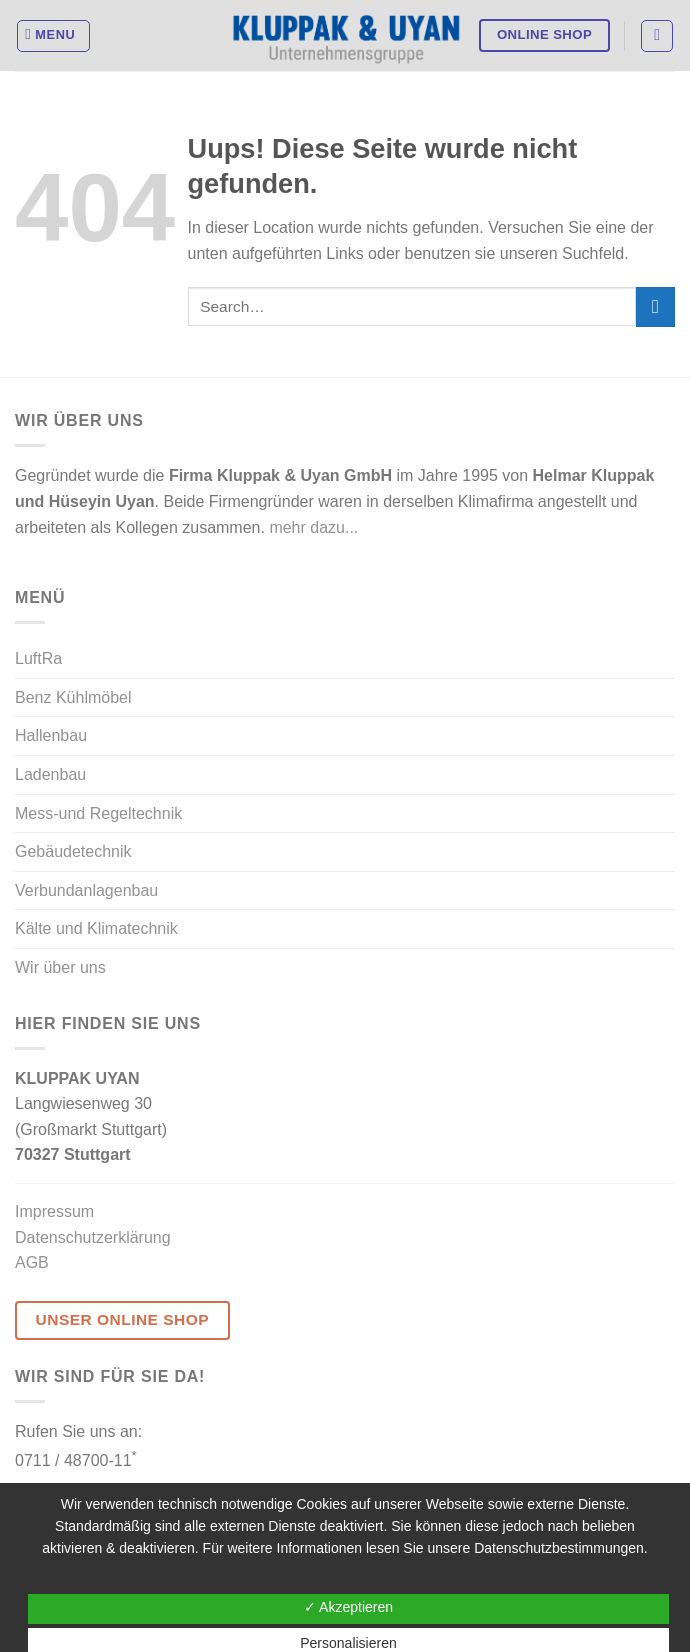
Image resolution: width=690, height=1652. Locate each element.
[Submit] (655, 306)
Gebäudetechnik (73, 851)
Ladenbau (50, 774)
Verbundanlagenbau (86, 890)
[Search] (657, 36)
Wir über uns (60, 967)
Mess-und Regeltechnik (98, 813)
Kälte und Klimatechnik (96, 928)
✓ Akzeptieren (348, 1607)
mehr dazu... (313, 527)
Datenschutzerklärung (93, 1237)
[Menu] (54, 36)
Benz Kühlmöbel (73, 697)
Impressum (54, 1211)
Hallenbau (51, 735)
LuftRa (38, 658)
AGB (32, 1262)
